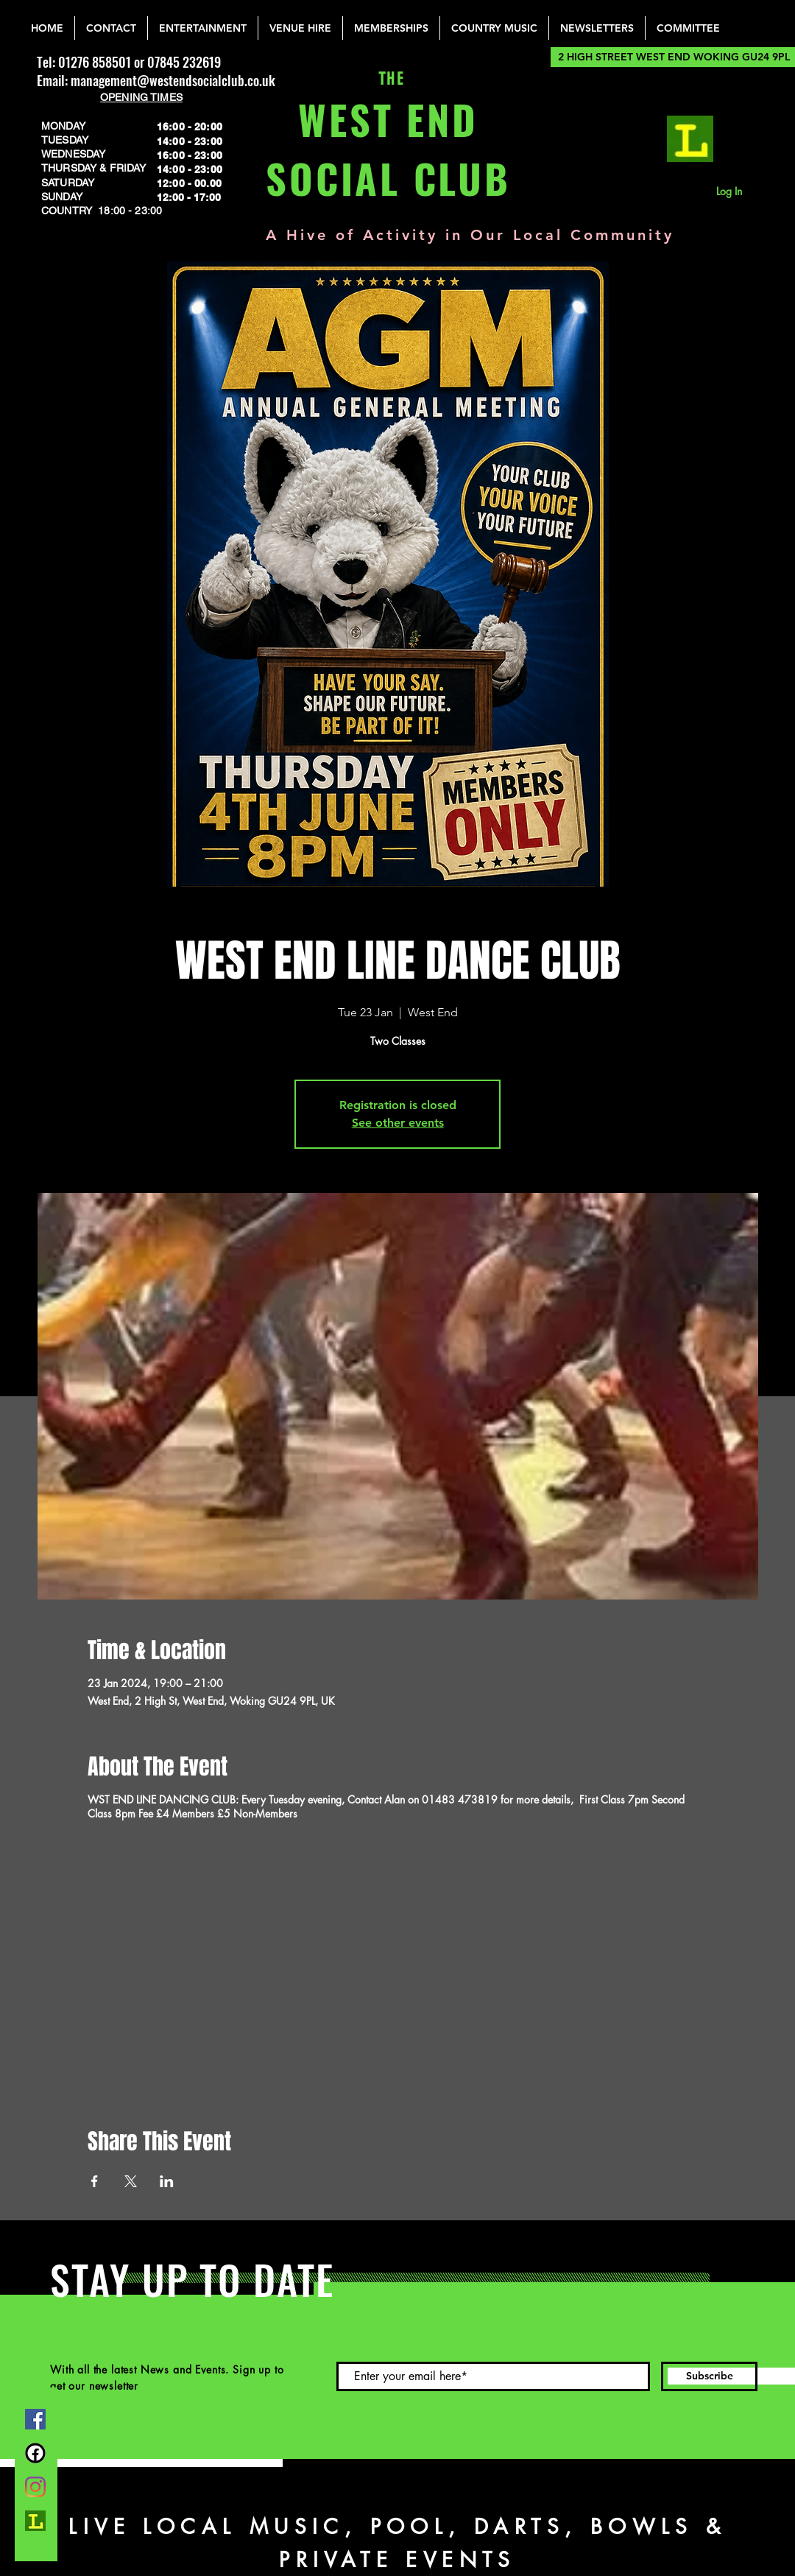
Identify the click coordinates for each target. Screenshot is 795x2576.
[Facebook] (35, 2419)
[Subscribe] (709, 2376)
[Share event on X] (131, 2181)
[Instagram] (35, 2487)
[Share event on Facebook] (95, 2181)
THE (388, 79)
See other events (398, 1123)
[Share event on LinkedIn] (167, 2181)
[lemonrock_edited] (690, 139)
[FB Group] (35, 2453)
